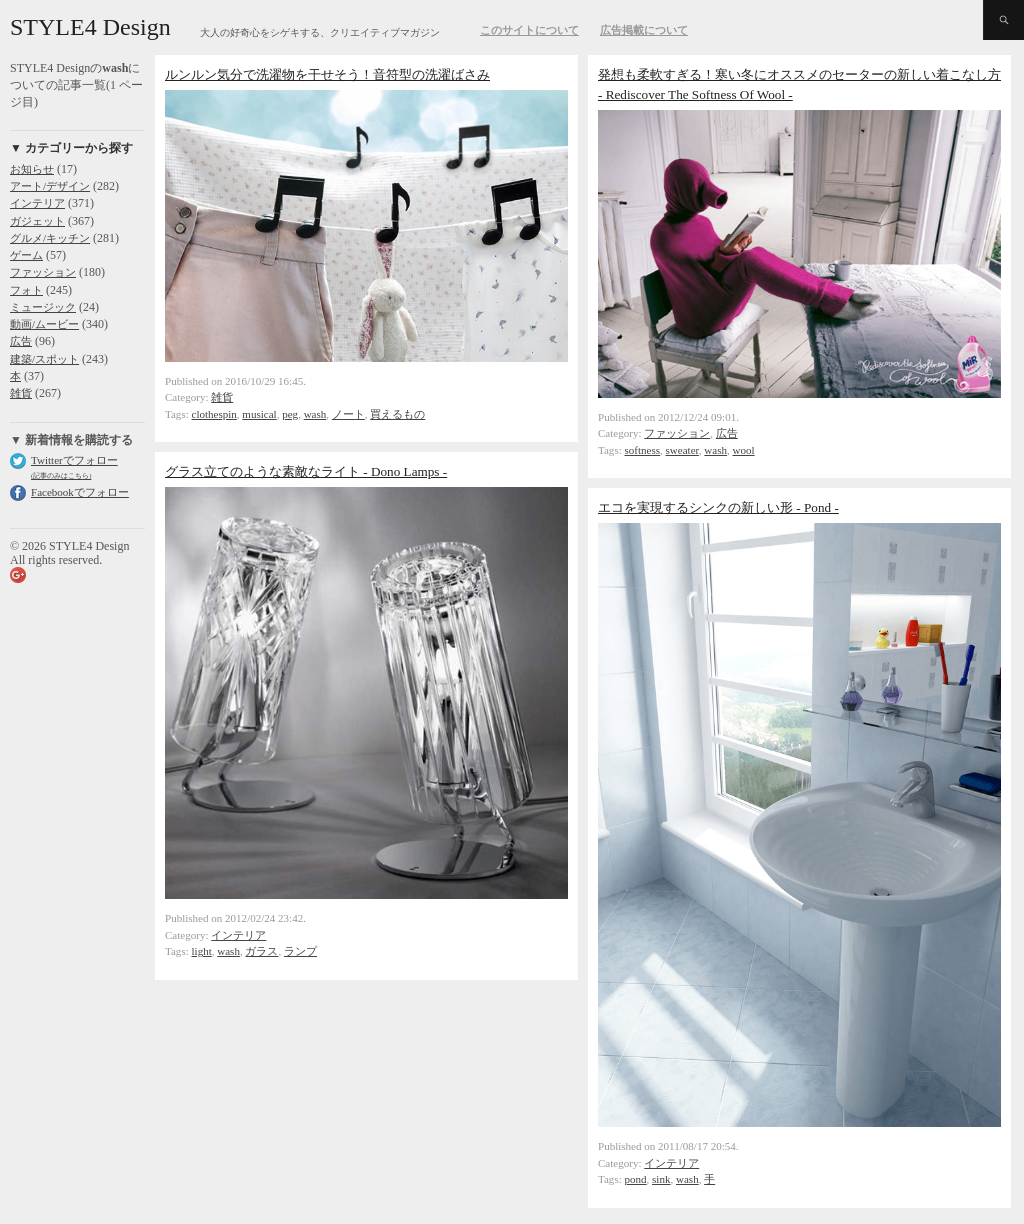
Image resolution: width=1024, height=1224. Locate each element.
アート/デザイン (50, 186)
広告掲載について (644, 30)
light (202, 951)
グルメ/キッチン (50, 238)
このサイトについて (529, 30)
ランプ (300, 951)
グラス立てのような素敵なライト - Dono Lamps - (306, 471)
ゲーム (26, 255)
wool (744, 450)
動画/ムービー (44, 324)
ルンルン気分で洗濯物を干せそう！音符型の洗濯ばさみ (327, 74)
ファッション (43, 272)
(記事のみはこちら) (61, 475)
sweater (682, 450)
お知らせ (32, 169)
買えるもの (397, 414)
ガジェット (37, 221)
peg (290, 414)
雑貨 (21, 393)
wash (315, 414)
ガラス (261, 951)
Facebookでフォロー (80, 492)
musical (259, 414)
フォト (26, 290)
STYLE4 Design (90, 27)
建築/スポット (44, 359)
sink (661, 1179)
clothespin (214, 414)
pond (636, 1179)
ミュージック (43, 307)
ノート (348, 414)
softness (643, 450)
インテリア (37, 203)
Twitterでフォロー (74, 460)
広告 (21, 341)
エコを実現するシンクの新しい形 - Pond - (718, 507)
